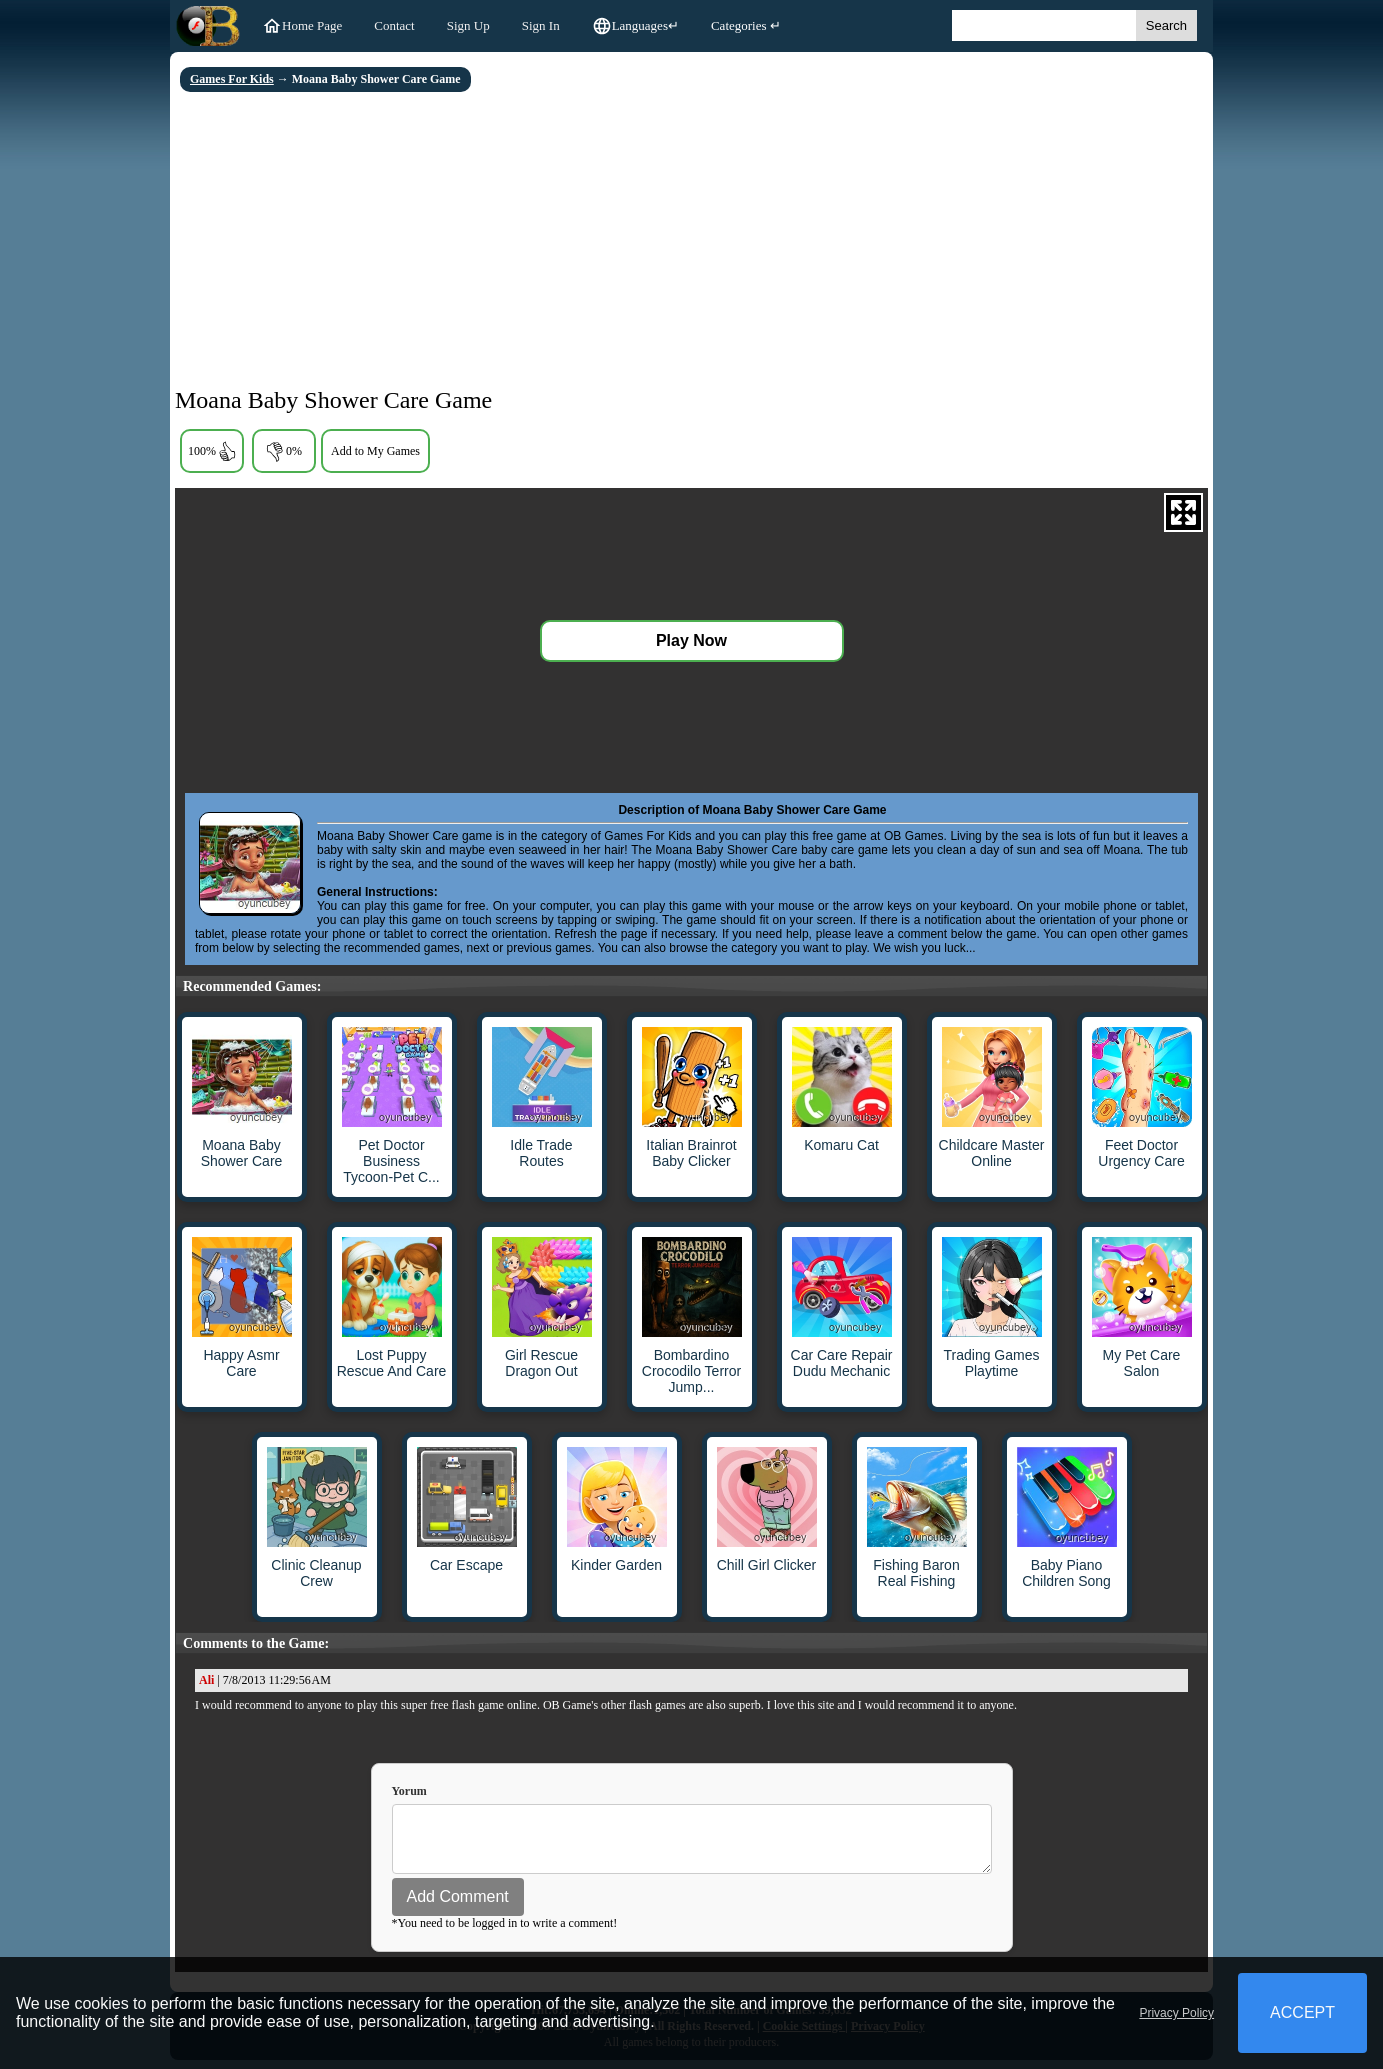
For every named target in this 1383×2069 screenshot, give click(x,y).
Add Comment (458, 1905)
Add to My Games (375, 451)
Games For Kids (232, 79)
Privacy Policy (1176, 2013)
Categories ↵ (746, 25)
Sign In (541, 25)
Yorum (409, 1791)
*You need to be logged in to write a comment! (505, 1932)
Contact (394, 25)
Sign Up (468, 25)
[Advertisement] (691, 242)
